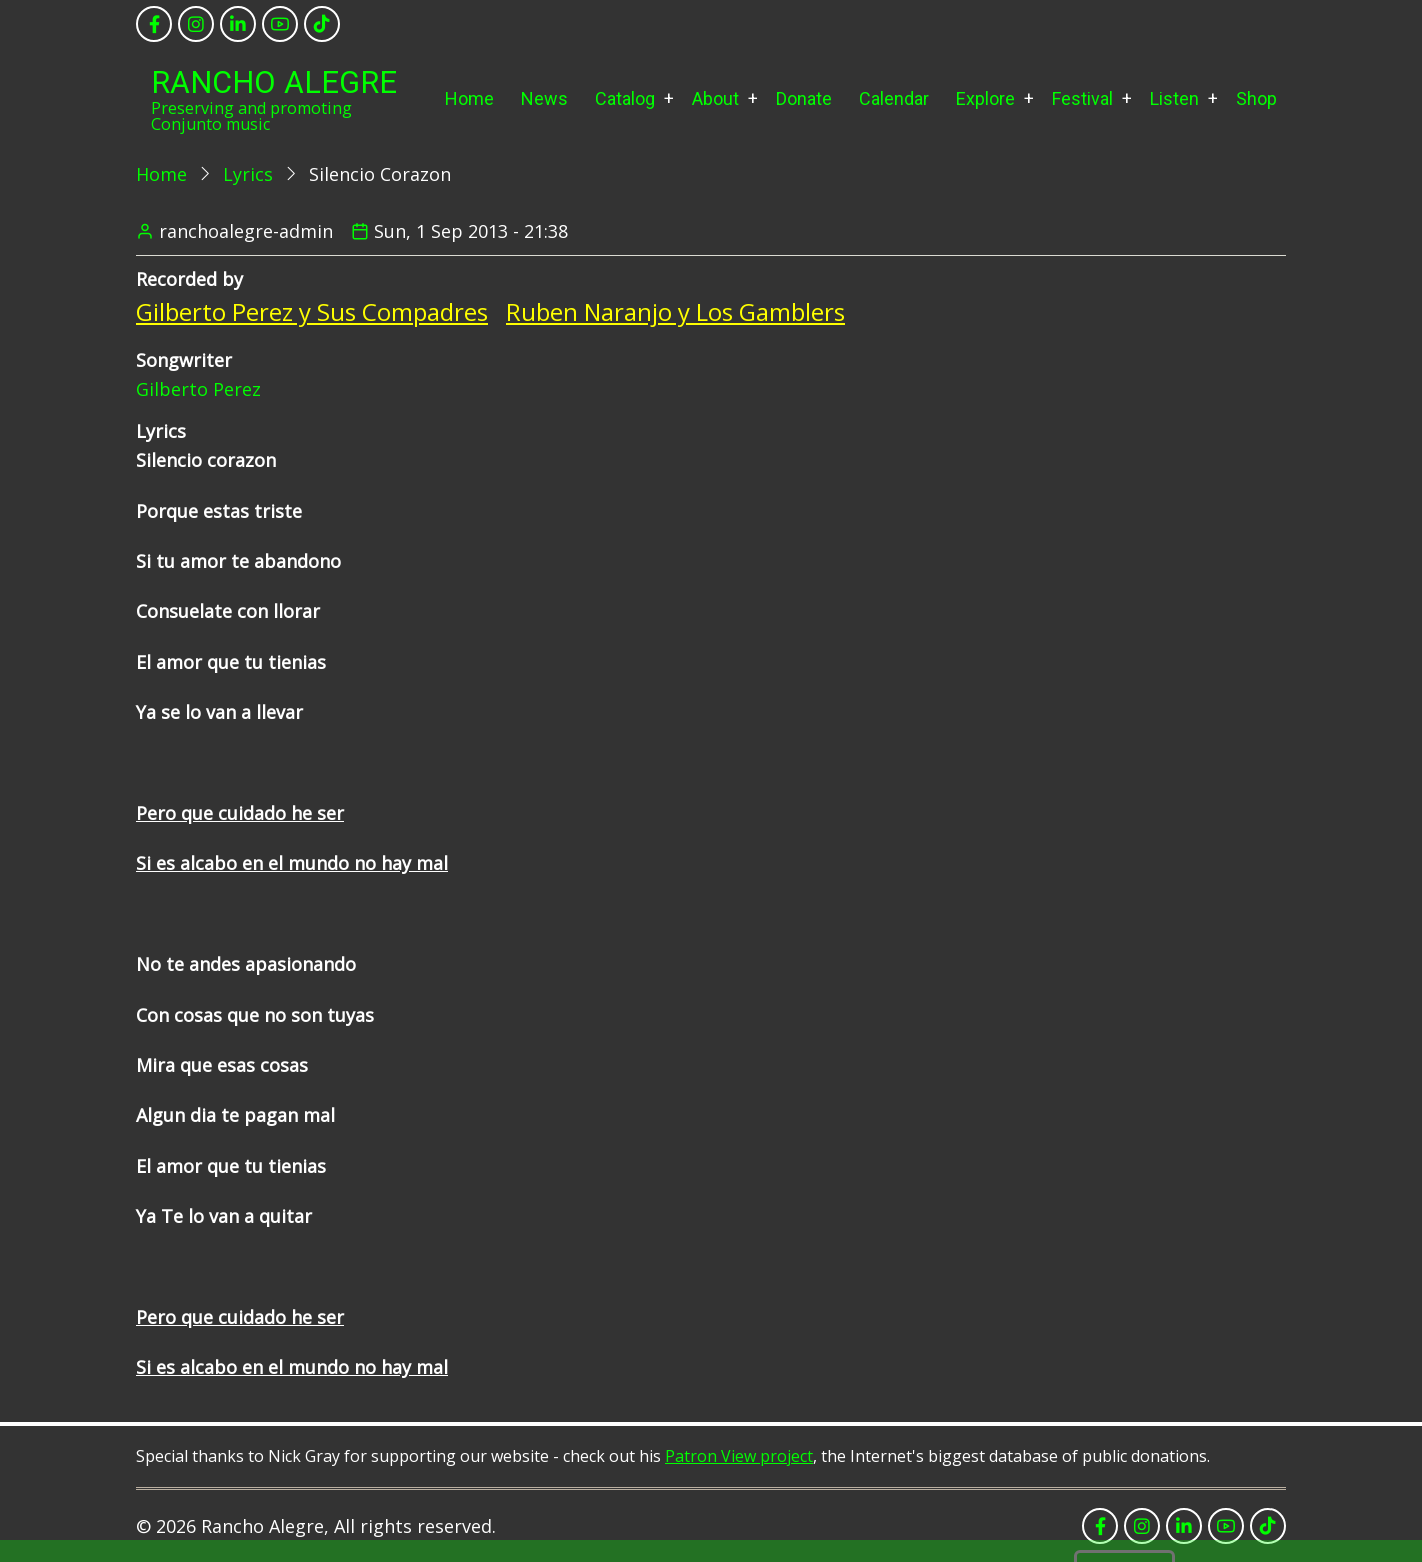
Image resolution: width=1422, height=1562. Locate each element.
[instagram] (196, 24)
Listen (1174, 98)
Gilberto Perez (198, 389)
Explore (985, 98)
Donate (804, 98)
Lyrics (248, 174)
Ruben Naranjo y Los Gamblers (675, 311)
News (544, 98)
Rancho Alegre (274, 82)
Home (469, 98)
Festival (1082, 98)
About (715, 98)
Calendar (894, 98)
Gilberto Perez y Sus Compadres (312, 311)
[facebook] (154, 24)
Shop (1256, 98)
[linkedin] (238, 24)
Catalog (625, 98)
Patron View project (739, 1456)
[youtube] (280, 24)
